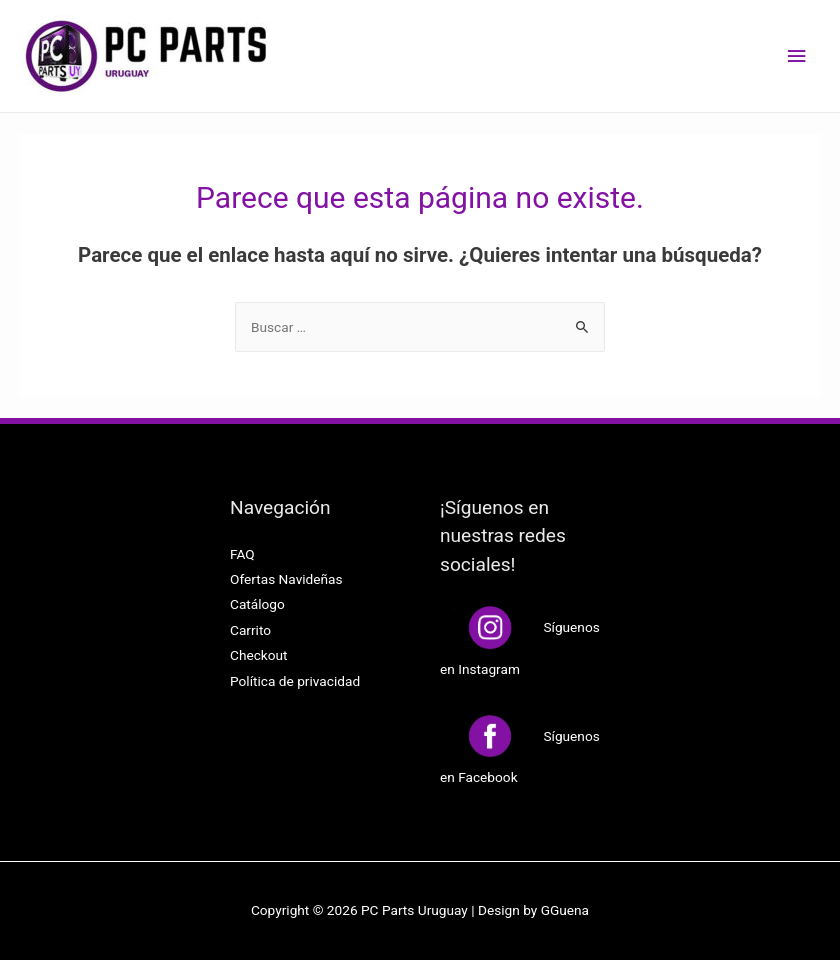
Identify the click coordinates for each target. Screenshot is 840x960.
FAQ (242, 554)
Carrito (250, 630)
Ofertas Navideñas (286, 579)
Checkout (259, 655)
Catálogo (257, 604)
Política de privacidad (295, 681)
